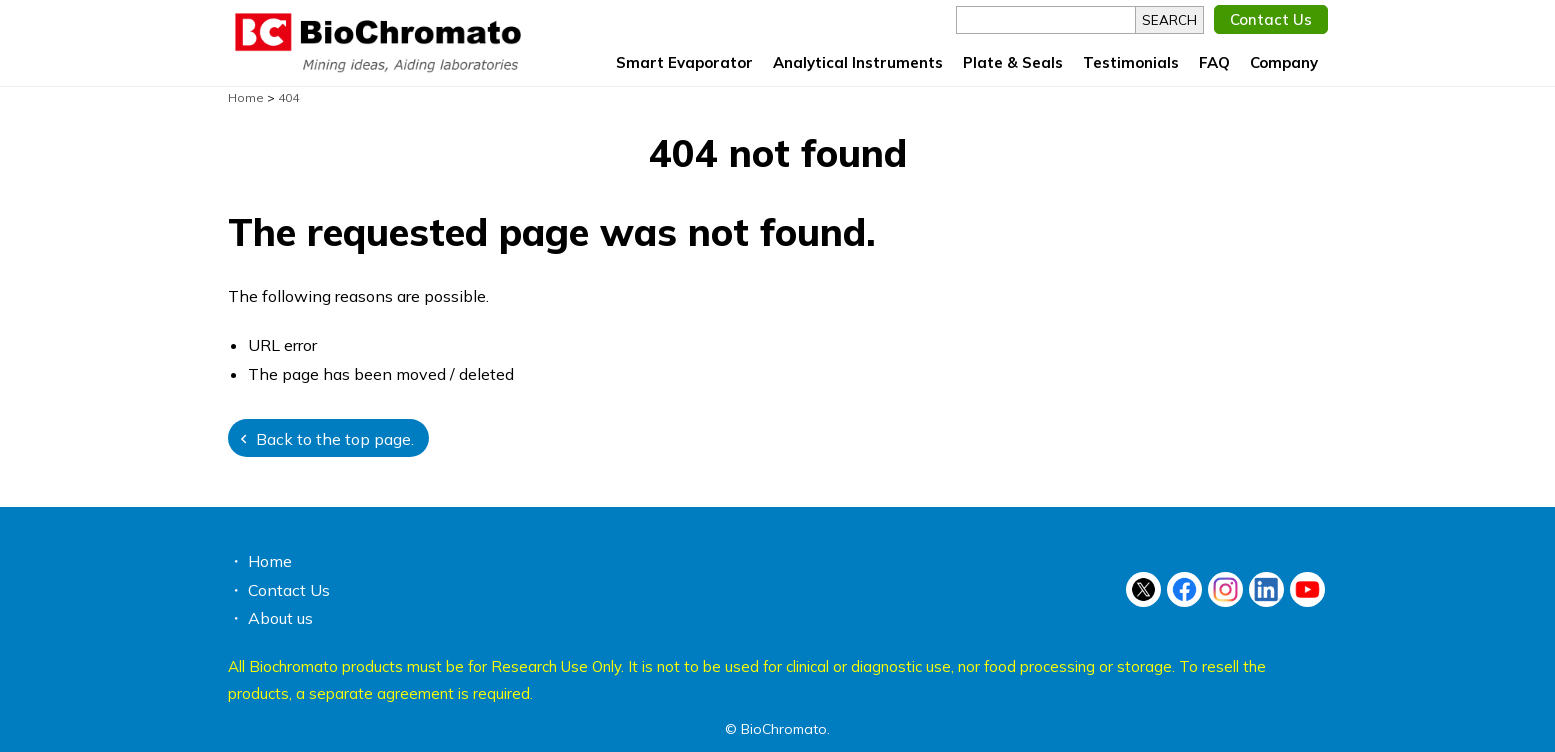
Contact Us (1271, 19)
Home (270, 561)
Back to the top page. (335, 439)
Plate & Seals (1013, 62)
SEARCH (1169, 20)
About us (280, 618)
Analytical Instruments (858, 62)
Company (1284, 62)
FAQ (1214, 62)
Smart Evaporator (684, 62)
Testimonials (1131, 62)
